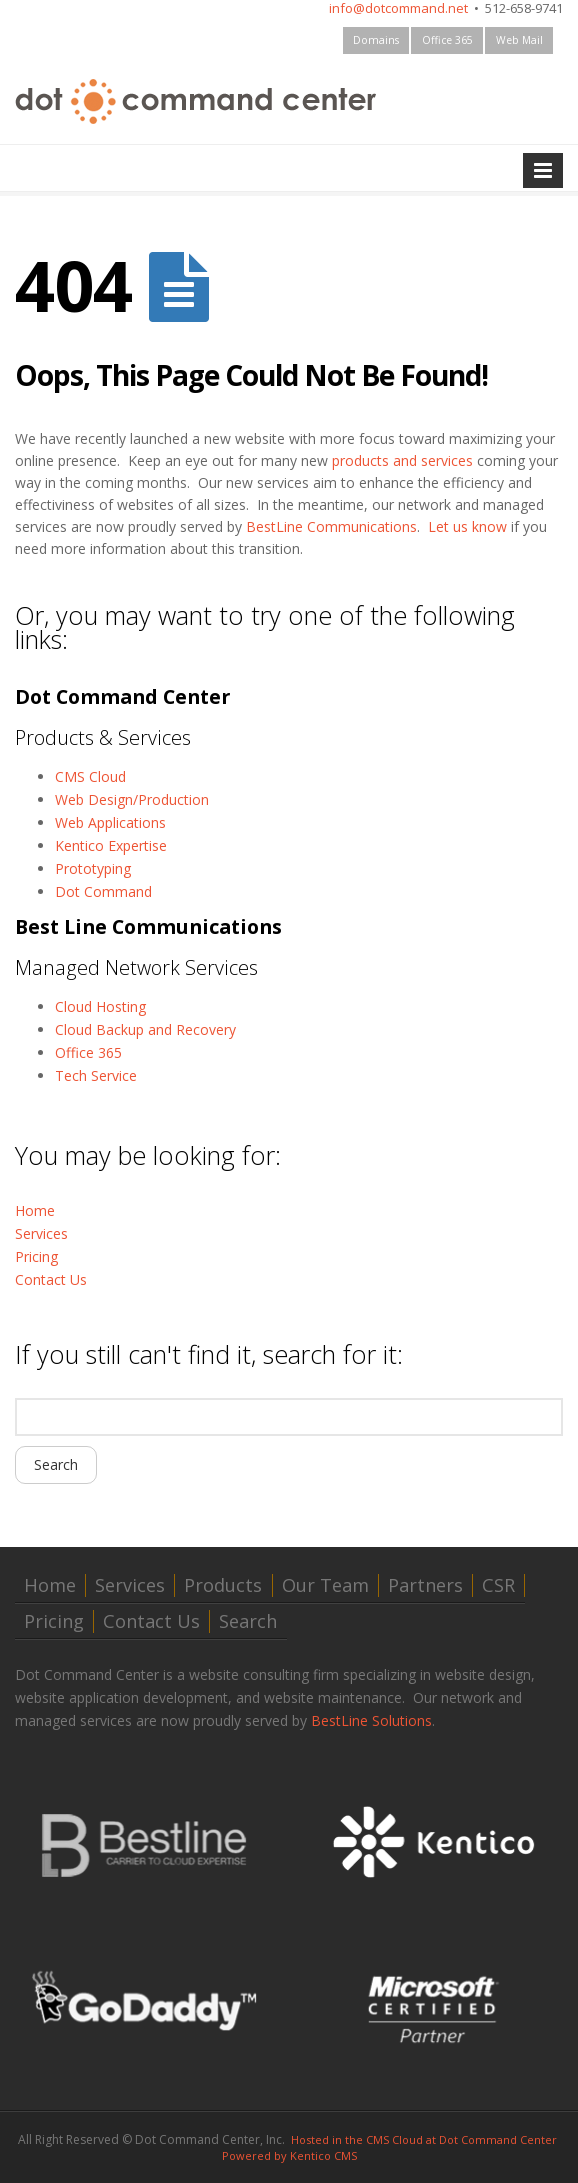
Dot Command (103, 891)
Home (35, 1210)
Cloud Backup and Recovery (145, 1029)
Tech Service (96, 1075)
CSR (498, 1585)
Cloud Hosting (100, 1006)
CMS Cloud (90, 776)
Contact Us (51, 1279)
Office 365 (447, 40)
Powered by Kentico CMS (289, 2155)
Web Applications (110, 822)
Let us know (467, 526)
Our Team (325, 1585)
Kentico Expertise (111, 845)
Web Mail (519, 40)
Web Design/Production (132, 799)
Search (248, 1621)
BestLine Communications (331, 526)
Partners (425, 1585)
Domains (376, 40)
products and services (402, 460)
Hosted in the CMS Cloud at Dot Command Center (424, 2139)
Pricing (36, 1256)
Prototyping (93, 868)
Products (223, 1585)
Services (41, 1233)
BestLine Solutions (371, 1720)
